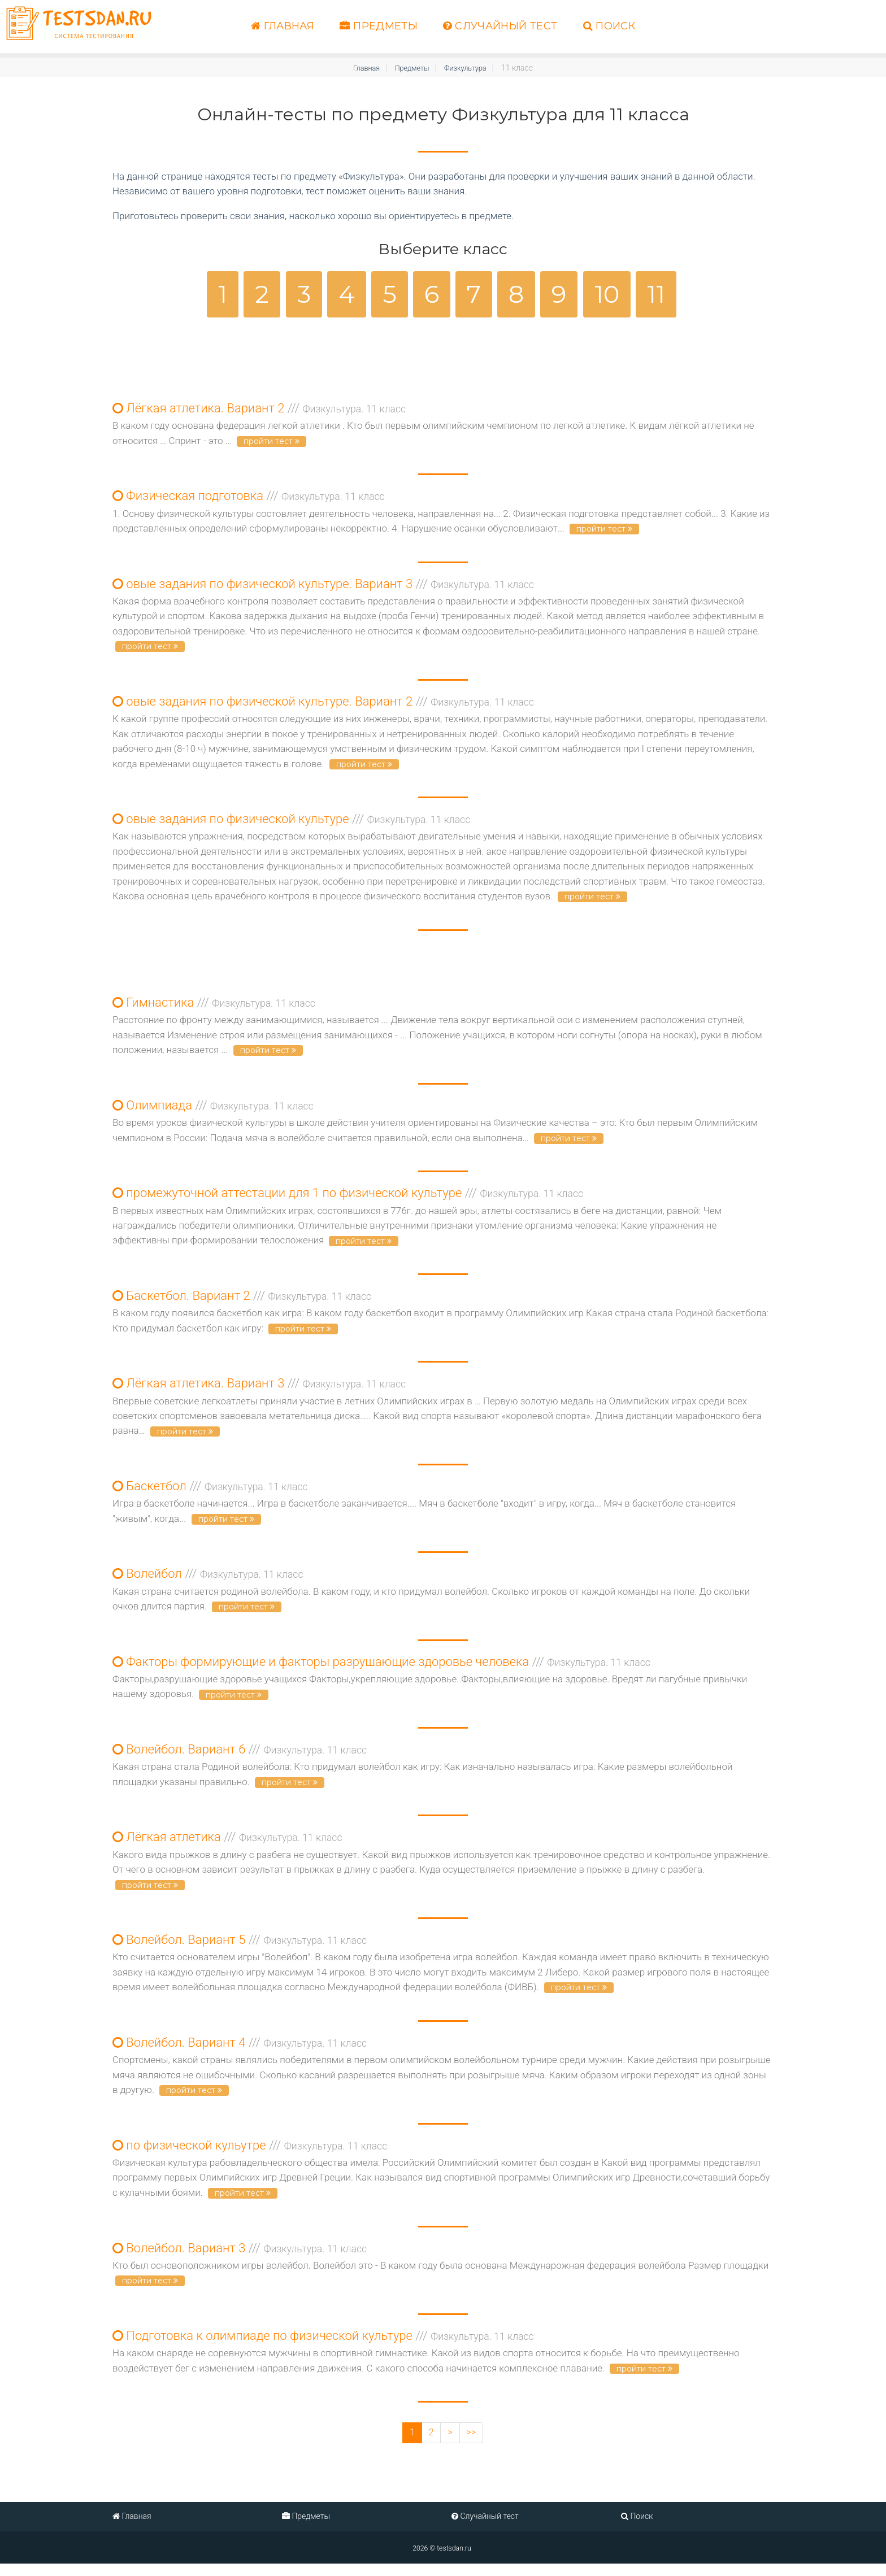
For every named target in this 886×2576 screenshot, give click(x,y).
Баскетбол (210, 1492)
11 (656, 294)
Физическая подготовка (248, 497)
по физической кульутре (249, 2155)
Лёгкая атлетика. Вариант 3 (259, 1389)
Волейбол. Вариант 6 (239, 1757)
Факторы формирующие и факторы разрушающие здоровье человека (381, 1669)
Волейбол (207, 1580)
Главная (282, 26)
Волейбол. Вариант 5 (239, 1949)
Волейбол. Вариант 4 (239, 2052)
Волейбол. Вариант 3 (239, 2258)
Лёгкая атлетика (227, 1845)
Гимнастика (213, 1006)
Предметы (379, 26)
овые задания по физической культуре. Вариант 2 (323, 704)
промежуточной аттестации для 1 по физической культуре (347, 1197)
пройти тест (271, 442)
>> (472, 2444)
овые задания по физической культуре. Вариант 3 (323, 585)
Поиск (609, 26)
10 (606, 294)
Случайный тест (500, 26)
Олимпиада (213, 1109)
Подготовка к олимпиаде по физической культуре (323, 2347)
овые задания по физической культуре (291, 822)
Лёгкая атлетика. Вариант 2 (259, 409)
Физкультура (468, 67)
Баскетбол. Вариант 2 (241, 1301)
